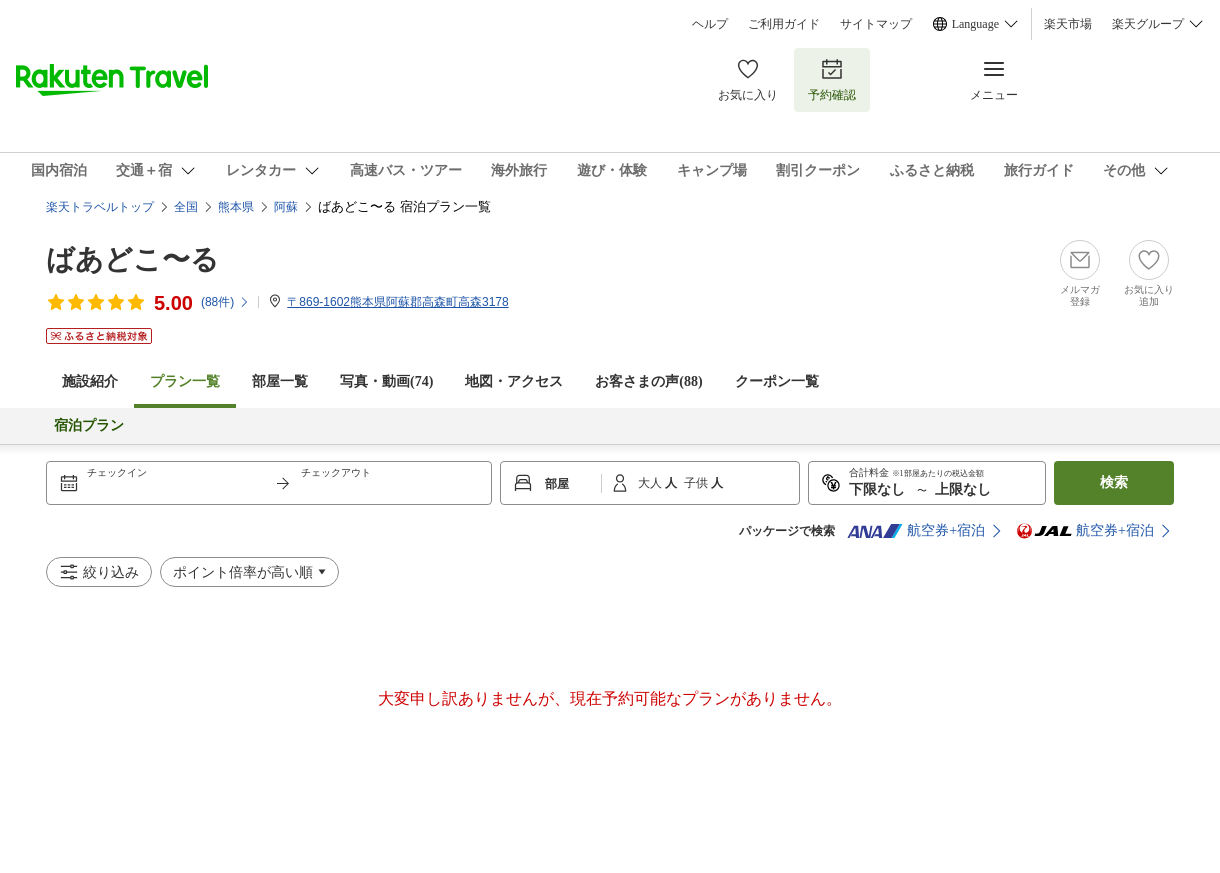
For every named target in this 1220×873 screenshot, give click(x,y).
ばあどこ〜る (132, 259)
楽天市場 (1068, 24)
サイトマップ (876, 24)
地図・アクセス (514, 381)
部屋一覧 (280, 381)
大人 (651, 483)
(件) (225, 302)
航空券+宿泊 (916, 531)
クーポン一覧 (777, 381)
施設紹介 (90, 381)
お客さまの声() (648, 381)
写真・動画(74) (386, 381)
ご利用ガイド (784, 24)
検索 (1114, 482)
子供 (697, 483)
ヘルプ (710, 24)
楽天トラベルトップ (100, 207)
